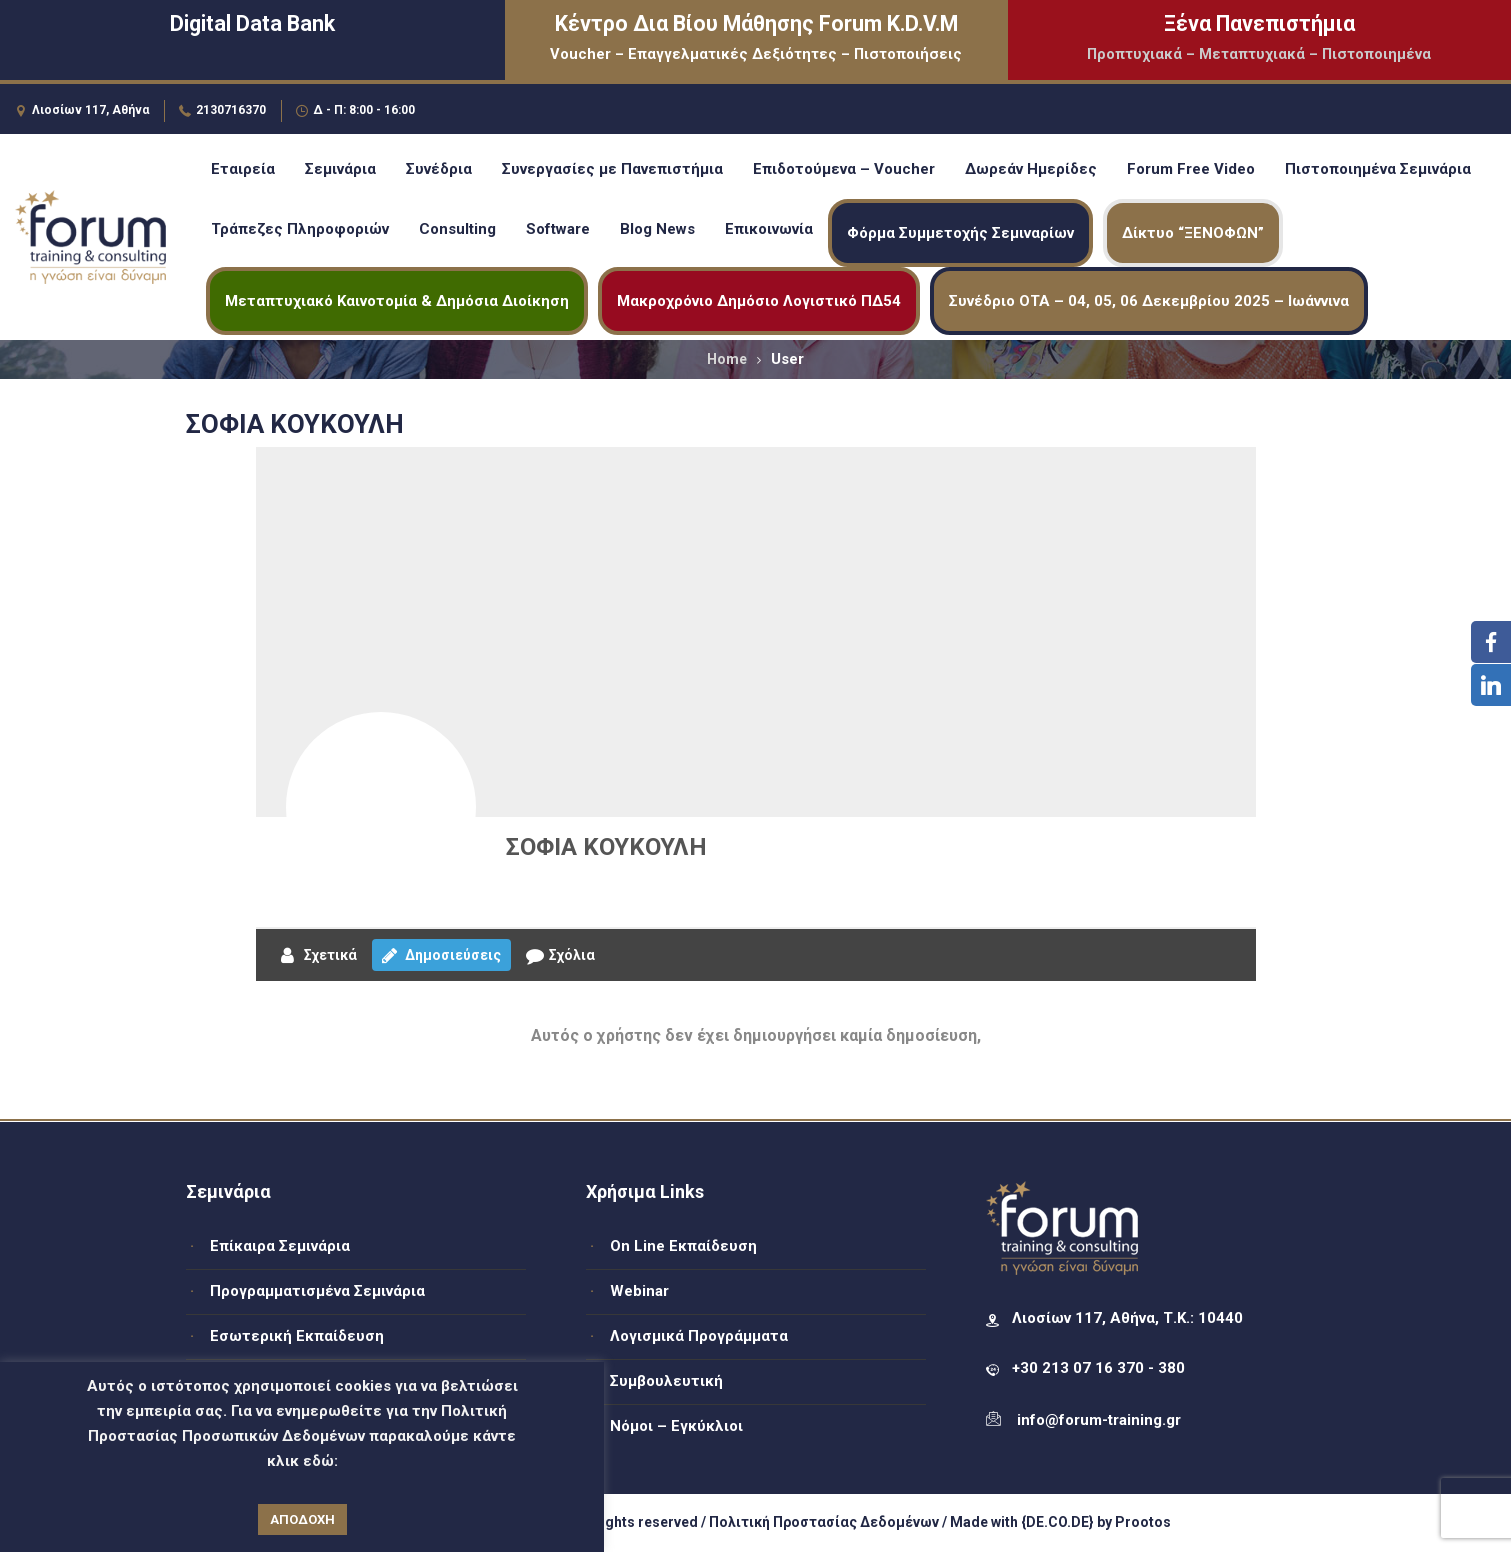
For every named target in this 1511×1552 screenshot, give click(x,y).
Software (558, 229)
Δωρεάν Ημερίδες (1031, 169)
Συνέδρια (439, 169)
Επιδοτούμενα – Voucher (844, 169)
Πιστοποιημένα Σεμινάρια (1378, 169)
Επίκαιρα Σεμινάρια (280, 1246)
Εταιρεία (243, 169)
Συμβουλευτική (666, 1381)
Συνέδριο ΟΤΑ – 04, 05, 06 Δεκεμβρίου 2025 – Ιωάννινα (1149, 301)
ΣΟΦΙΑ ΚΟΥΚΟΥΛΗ (606, 847)
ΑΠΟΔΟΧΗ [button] (302, 1519)
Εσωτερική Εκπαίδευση (297, 1336)
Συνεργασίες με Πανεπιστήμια (612, 169)
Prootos (1143, 1522)
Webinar (639, 1291)
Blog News (657, 229)
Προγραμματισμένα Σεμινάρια (317, 1291)
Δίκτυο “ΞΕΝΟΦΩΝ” (1193, 233)
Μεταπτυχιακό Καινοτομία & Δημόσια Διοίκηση (397, 301)
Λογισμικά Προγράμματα (699, 1336)
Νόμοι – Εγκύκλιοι (676, 1426)
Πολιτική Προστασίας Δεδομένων (824, 1522)
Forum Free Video (1191, 169)
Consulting (457, 229)
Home (727, 359)
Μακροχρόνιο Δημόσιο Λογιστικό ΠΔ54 (759, 301)
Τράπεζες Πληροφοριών (300, 229)
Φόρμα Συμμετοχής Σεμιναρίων (960, 233)
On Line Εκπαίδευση (683, 1246)
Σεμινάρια (340, 169)
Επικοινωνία (769, 229)
